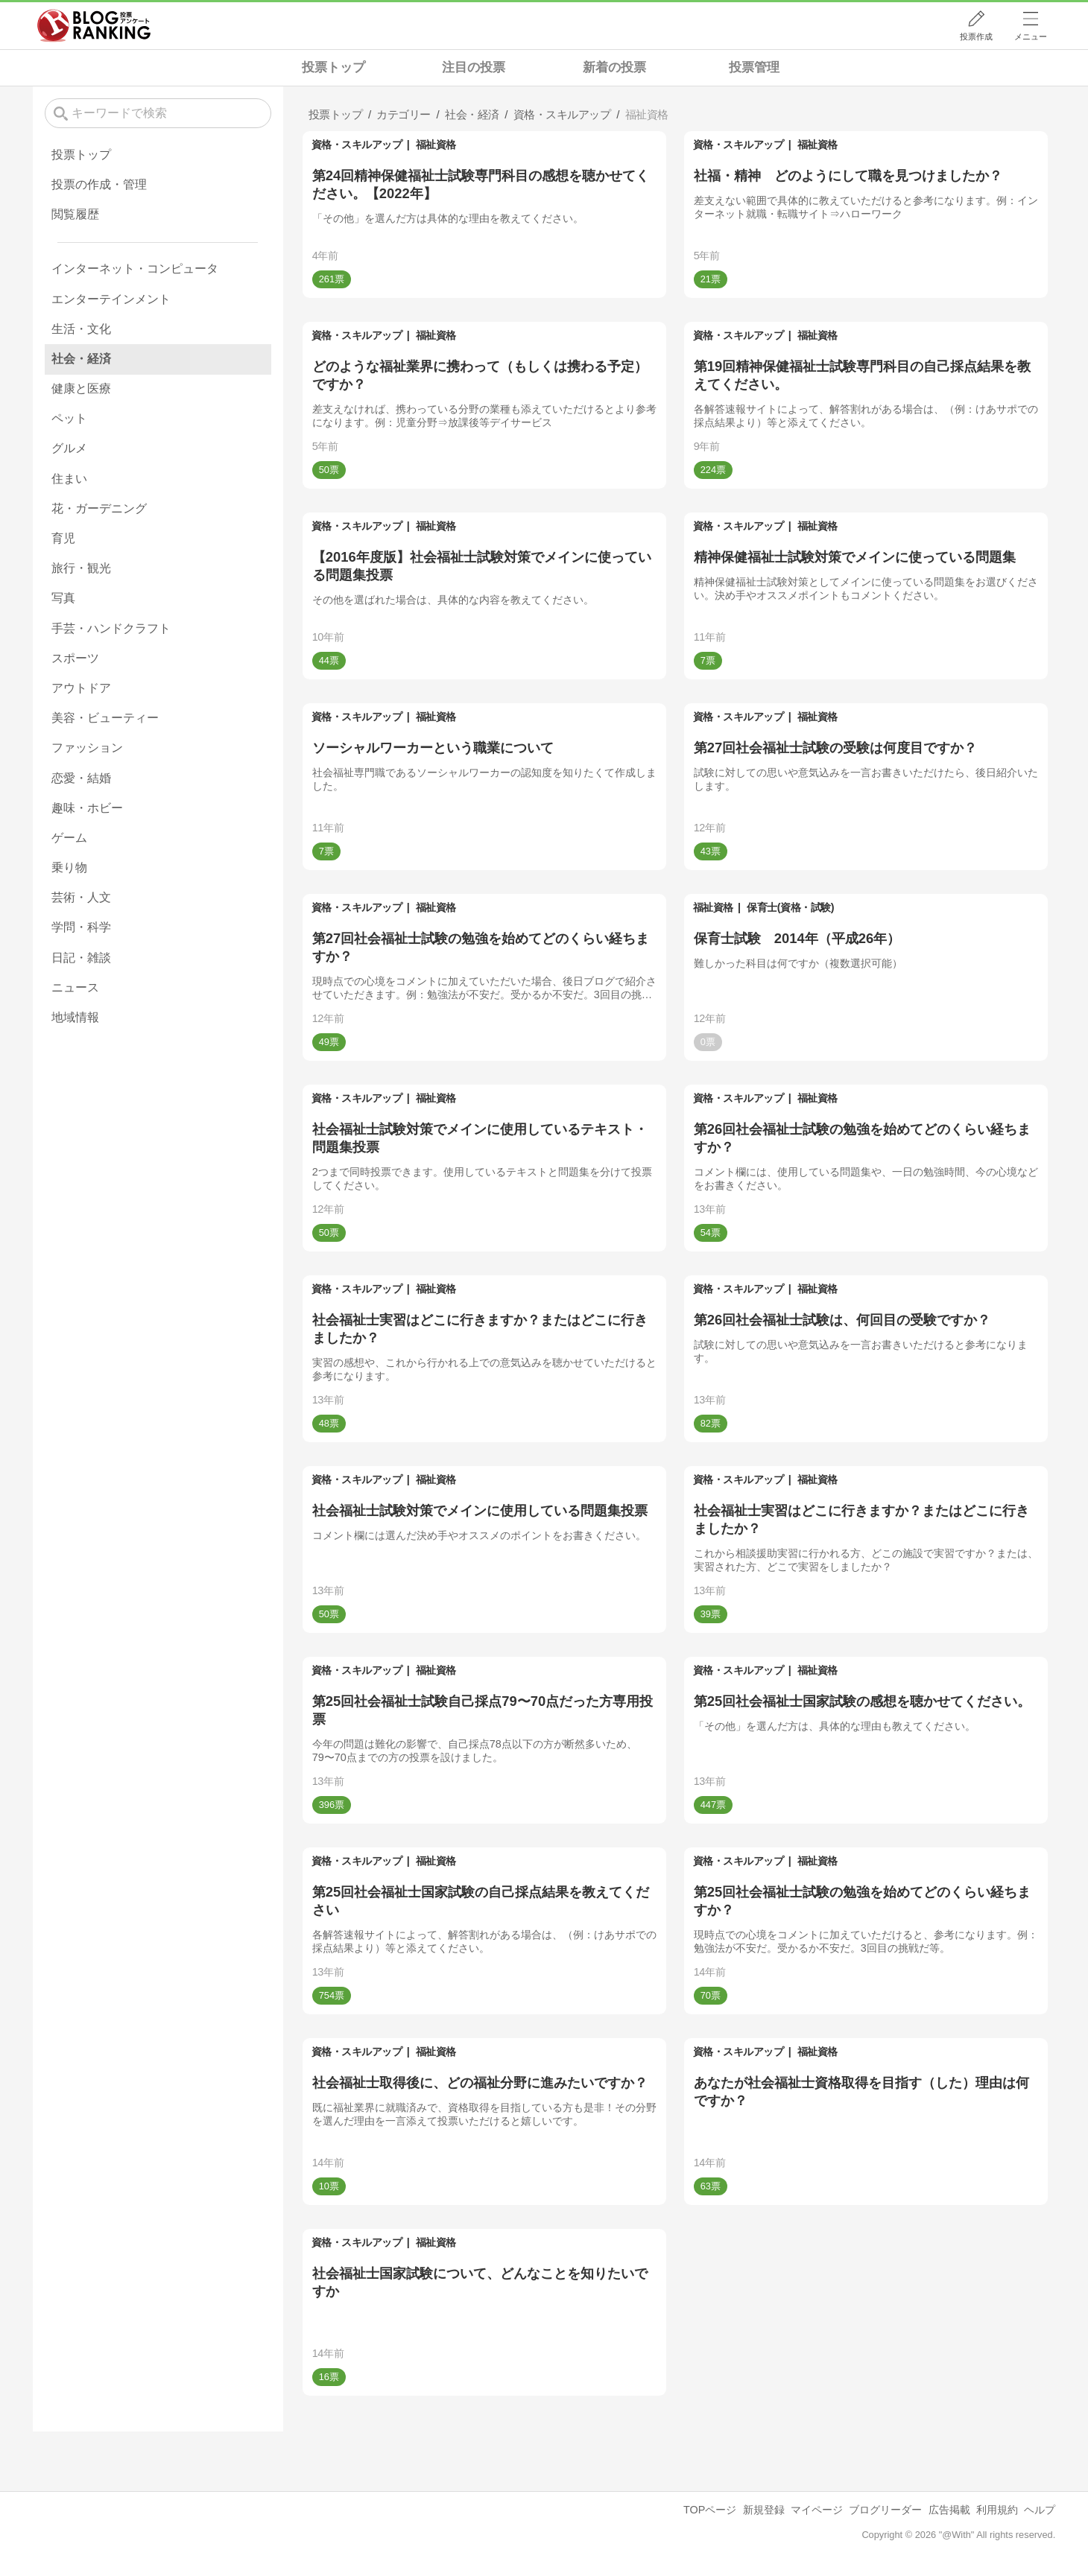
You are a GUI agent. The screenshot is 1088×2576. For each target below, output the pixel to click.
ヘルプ (1039, 2510)
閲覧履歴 (75, 214)
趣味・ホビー (87, 808)
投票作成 (976, 36)
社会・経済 (81, 358)
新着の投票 (614, 67)
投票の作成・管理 (99, 184)
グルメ (69, 448)
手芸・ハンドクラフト (111, 628)
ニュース (75, 987)
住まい (69, 478)
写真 (63, 597)
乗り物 (69, 867)
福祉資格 (436, 144)
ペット (69, 418)
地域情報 (75, 1017)
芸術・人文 (81, 897)
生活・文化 (81, 329)
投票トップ (333, 67)
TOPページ (709, 2510)
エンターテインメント (111, 299)
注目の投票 (473, 67)
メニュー (1030, 36)
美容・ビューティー (105, 717)
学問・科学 (81, 927)
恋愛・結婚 (81, 778)
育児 (63, 538)
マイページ (817, 2510)
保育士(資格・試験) (790, 907)
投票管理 (754, 67)
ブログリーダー (885, 2510)
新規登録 (764, 2510)
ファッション (87, 747)
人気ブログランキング (94, 25)
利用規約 (997, 2510)
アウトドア (81, 688)
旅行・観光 (81, 568)
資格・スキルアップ (356, 144)
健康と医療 (81, 388)
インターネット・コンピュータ (134, 268)
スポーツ (75, 658)
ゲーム (69, 837)
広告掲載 (949, 2510)
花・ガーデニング (99, 508)
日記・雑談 (81, 957)
